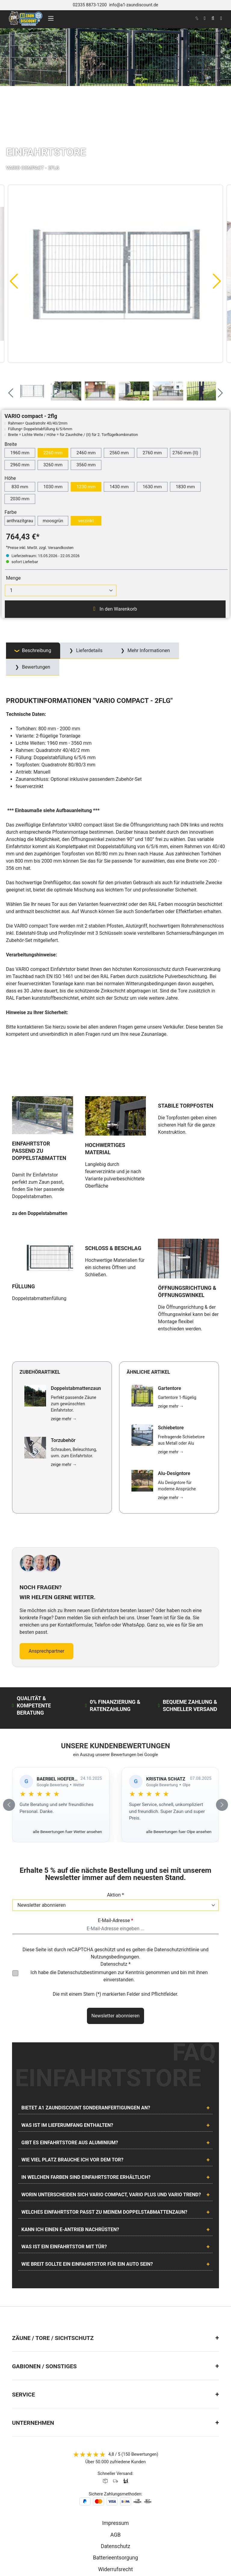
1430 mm (119, 486)
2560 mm (119, 452)
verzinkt (86, 520)
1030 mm (53, 486)
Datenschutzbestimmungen (86, 1894)
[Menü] (51, 18)
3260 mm (53, 465)
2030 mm (19, 498)
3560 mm (86, 465)
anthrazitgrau (20, 520)
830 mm (19, 486)
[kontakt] (197, 18)
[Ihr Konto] (204, 18)
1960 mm (19, 452)
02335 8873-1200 (90, 5)
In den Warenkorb (115, 609)
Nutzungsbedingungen (115, 1879)
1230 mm (86, 486)
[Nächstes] (217, 280)
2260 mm (53, 452)
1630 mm (152, 486)
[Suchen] (212, 18)
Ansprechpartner (46, 1573)
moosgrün (53, 520)
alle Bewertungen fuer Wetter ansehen (67, 1754)
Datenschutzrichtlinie (176, 1872)
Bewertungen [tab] (35, 667)
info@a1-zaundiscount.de (133, 5)
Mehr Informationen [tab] (148, 650)
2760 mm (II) (185, 452)
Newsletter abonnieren (115, 1938)
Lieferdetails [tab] (89, 650)
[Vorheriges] (13, 280)
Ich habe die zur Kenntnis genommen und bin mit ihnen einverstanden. (119, 1898)
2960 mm (19, 465)
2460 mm (86, 452)
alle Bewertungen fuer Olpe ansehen (178, 1754)
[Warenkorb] (221, 18)
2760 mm (152, 452)
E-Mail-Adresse (115, 1842)
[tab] (33, 650)
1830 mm (185, 486)
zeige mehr (64, 1341)
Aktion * (115, 1817)
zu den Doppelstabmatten (39, 1175)
